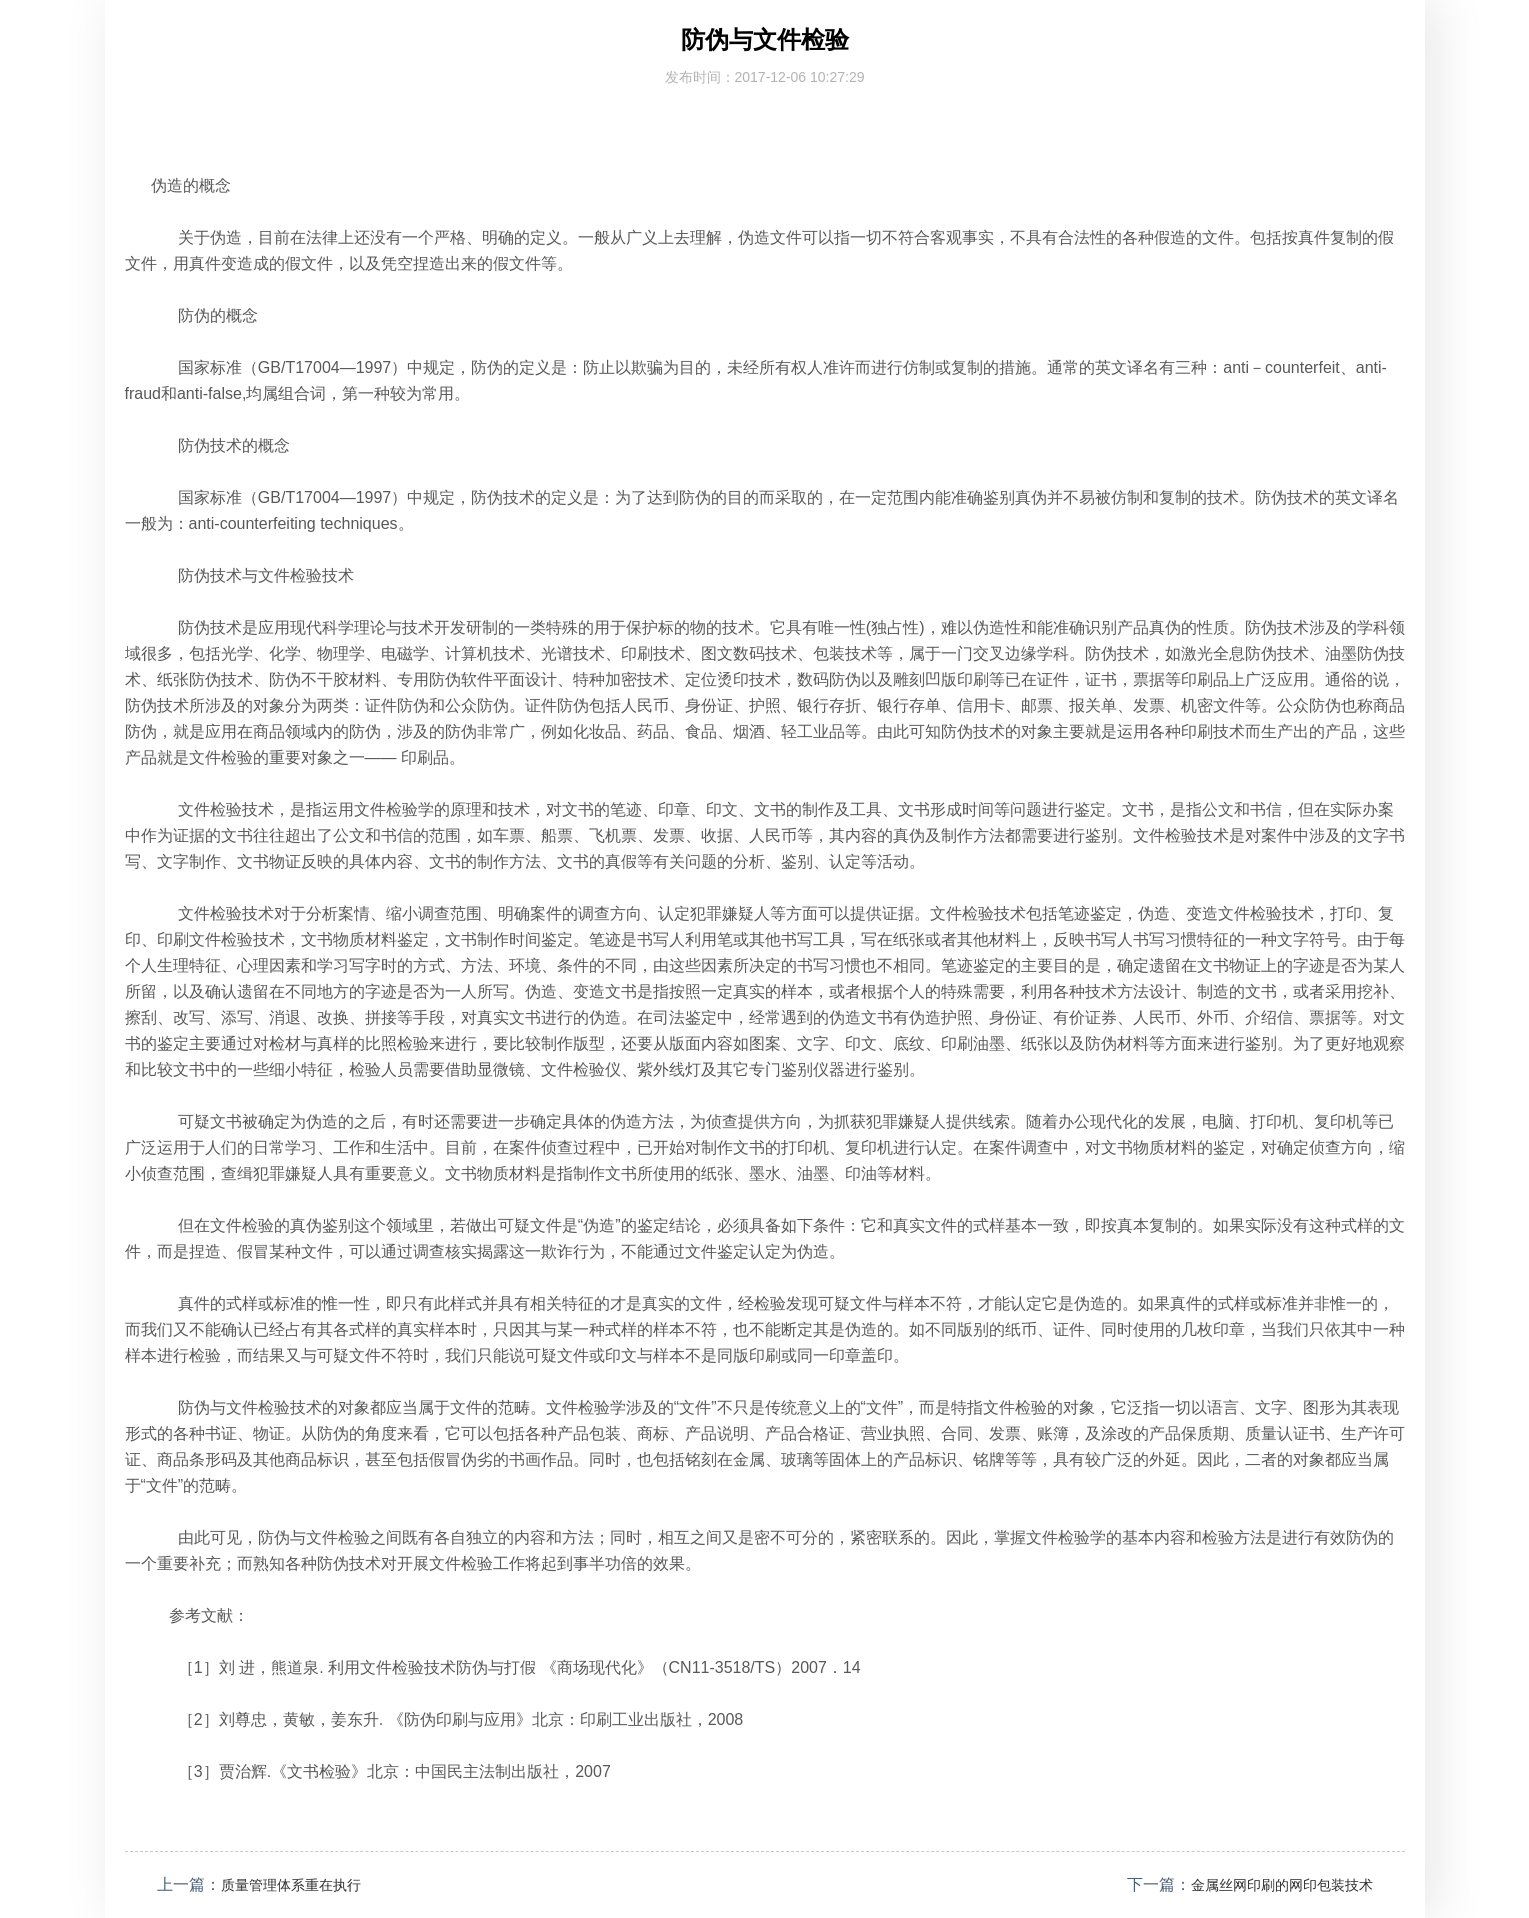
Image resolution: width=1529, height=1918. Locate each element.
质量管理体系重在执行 (301, 1884)
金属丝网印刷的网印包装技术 (1269, 1884)
